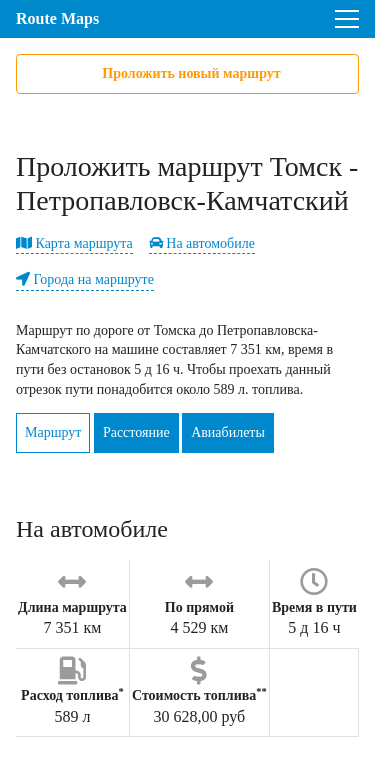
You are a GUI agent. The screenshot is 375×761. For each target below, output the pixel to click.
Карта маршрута (74, 243)
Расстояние (136, 432)
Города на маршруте (85, 279)
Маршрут (53, 432)
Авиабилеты (228, 432)
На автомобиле (202, 243)
